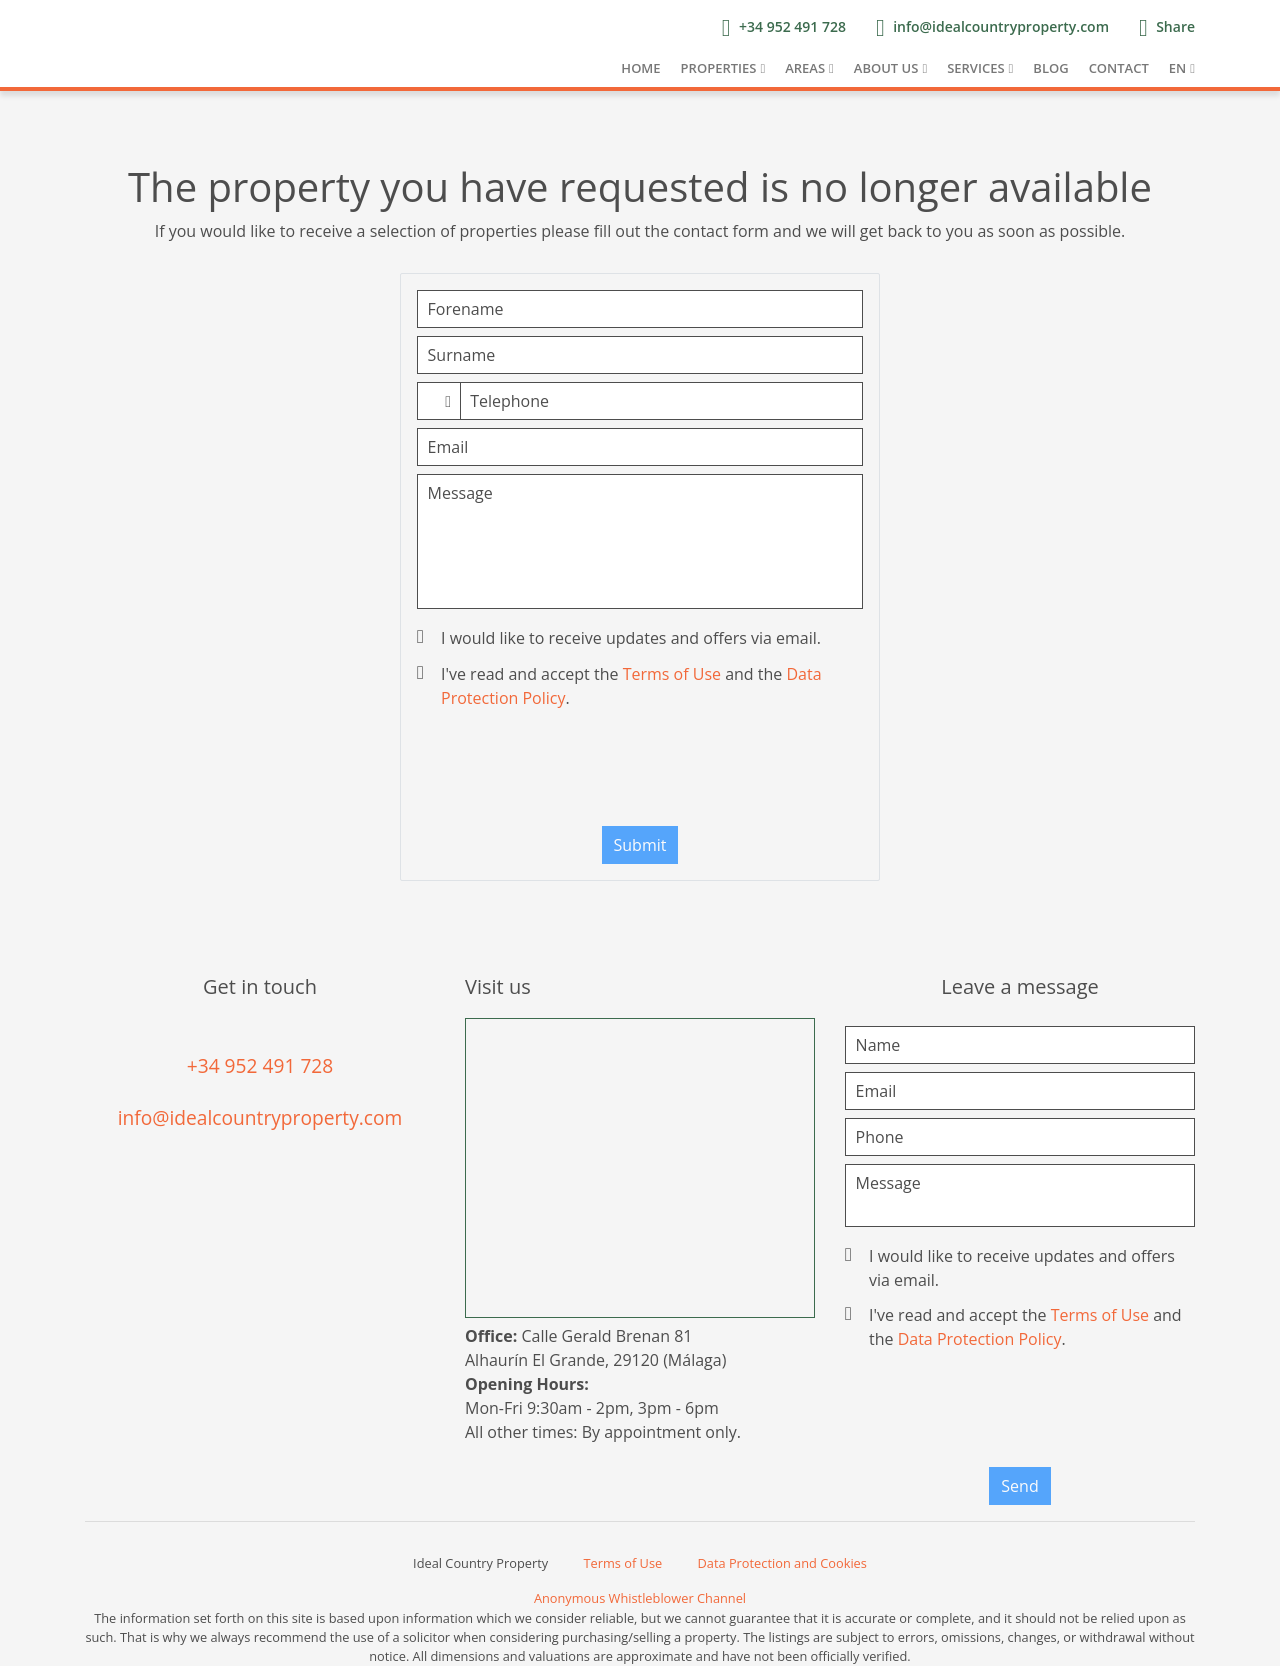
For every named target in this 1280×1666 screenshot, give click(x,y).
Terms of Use (672, 674)
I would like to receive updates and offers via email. (621, 638)
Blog (1050, 68)
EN (1177, 68)
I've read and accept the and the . (621, 686)
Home (640, 68)
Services (975, 68)
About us (886, 68)
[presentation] (640, 772)
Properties (719, 68)
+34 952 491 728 (260, 1065)
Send (1019, 1486)
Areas (805, 68)
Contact (1119, 68)
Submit (640, 845)
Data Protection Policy (980, 1339)
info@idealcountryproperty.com (260, 1117)
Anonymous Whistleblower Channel (640, 1598)
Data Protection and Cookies (782, 1563)
